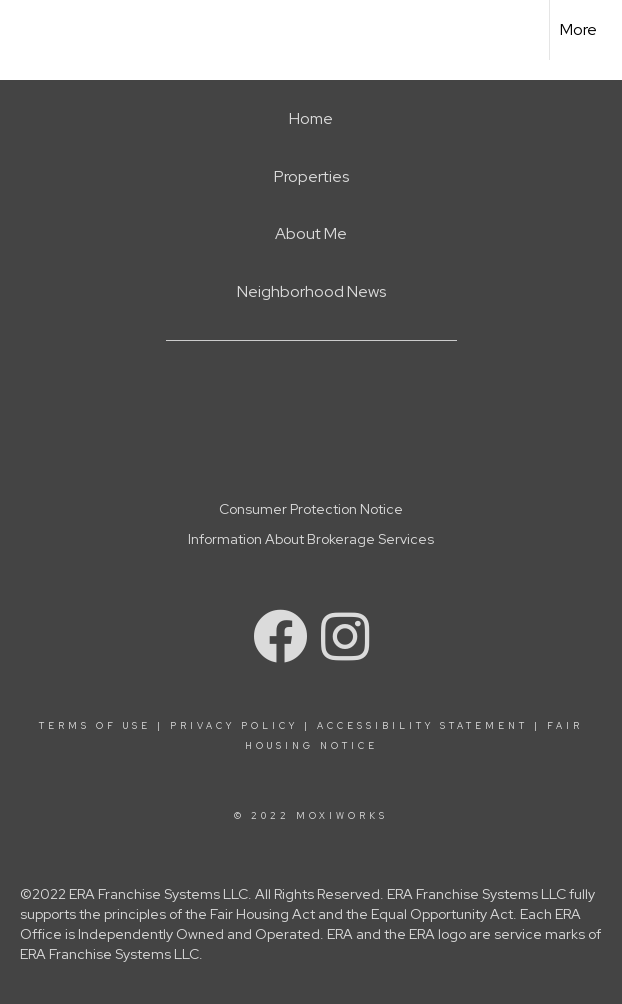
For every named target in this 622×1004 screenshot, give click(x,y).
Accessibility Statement (422, 726)
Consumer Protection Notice (311, 509)
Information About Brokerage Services (311, 539)
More (578, 29)
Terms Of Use (95, 726)
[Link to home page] (25, 30)
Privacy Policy (234, 726)
